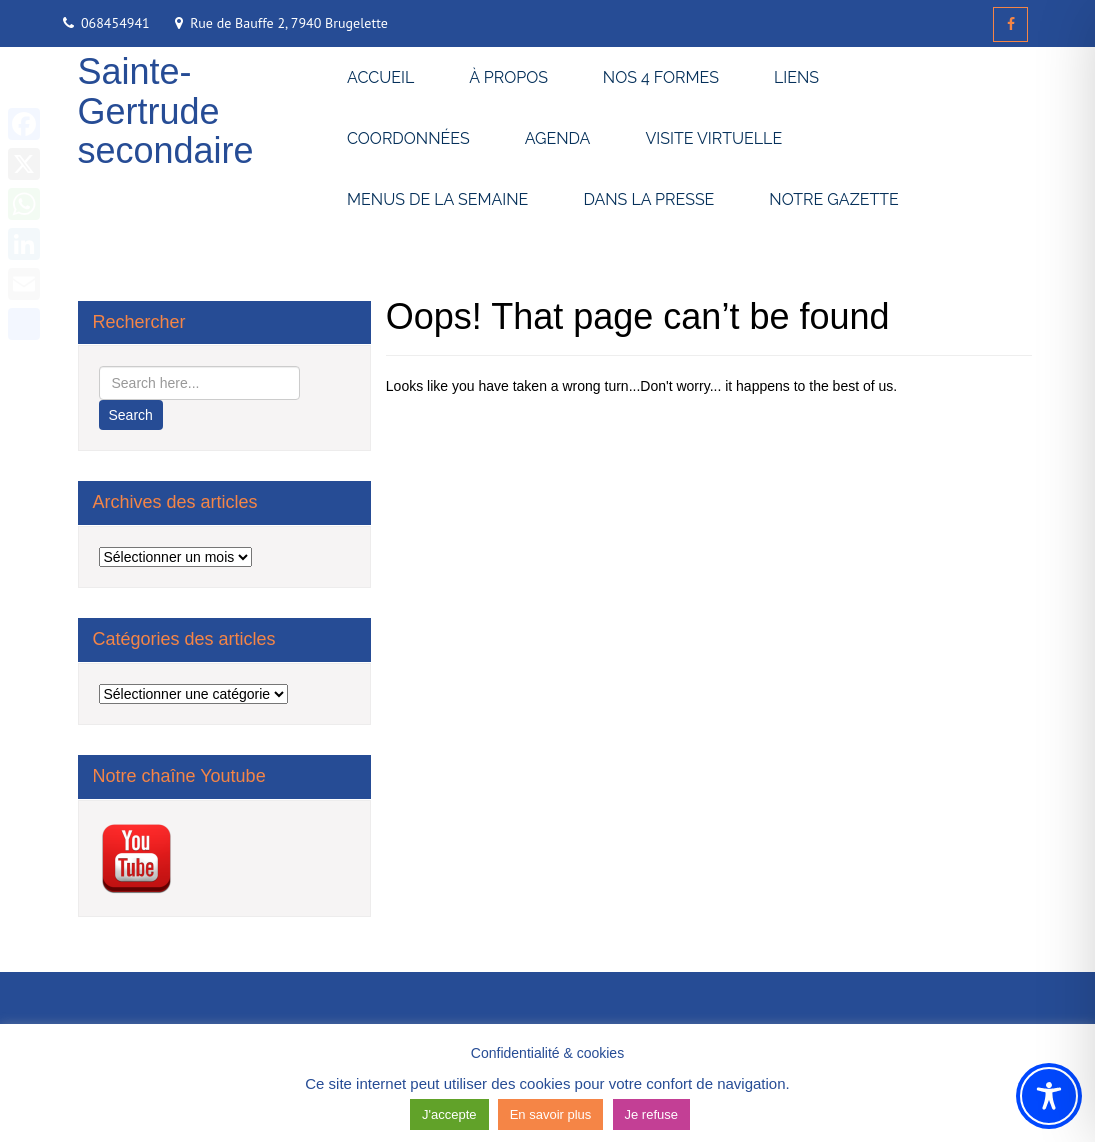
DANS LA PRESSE (648, 199)
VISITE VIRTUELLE (713, 138)
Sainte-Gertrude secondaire (166, 111)
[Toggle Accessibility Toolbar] (1049, 1096)
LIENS (796, 77)
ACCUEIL (380, 77)
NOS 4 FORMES (661, 77)
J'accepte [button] (449, 1114)
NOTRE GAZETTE (833, 199)
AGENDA (558, 138)
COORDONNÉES (408, 138)
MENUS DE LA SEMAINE (437, 199)
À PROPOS (508, 77)
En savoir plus (551, 1114)
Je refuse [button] (651, 1114)
